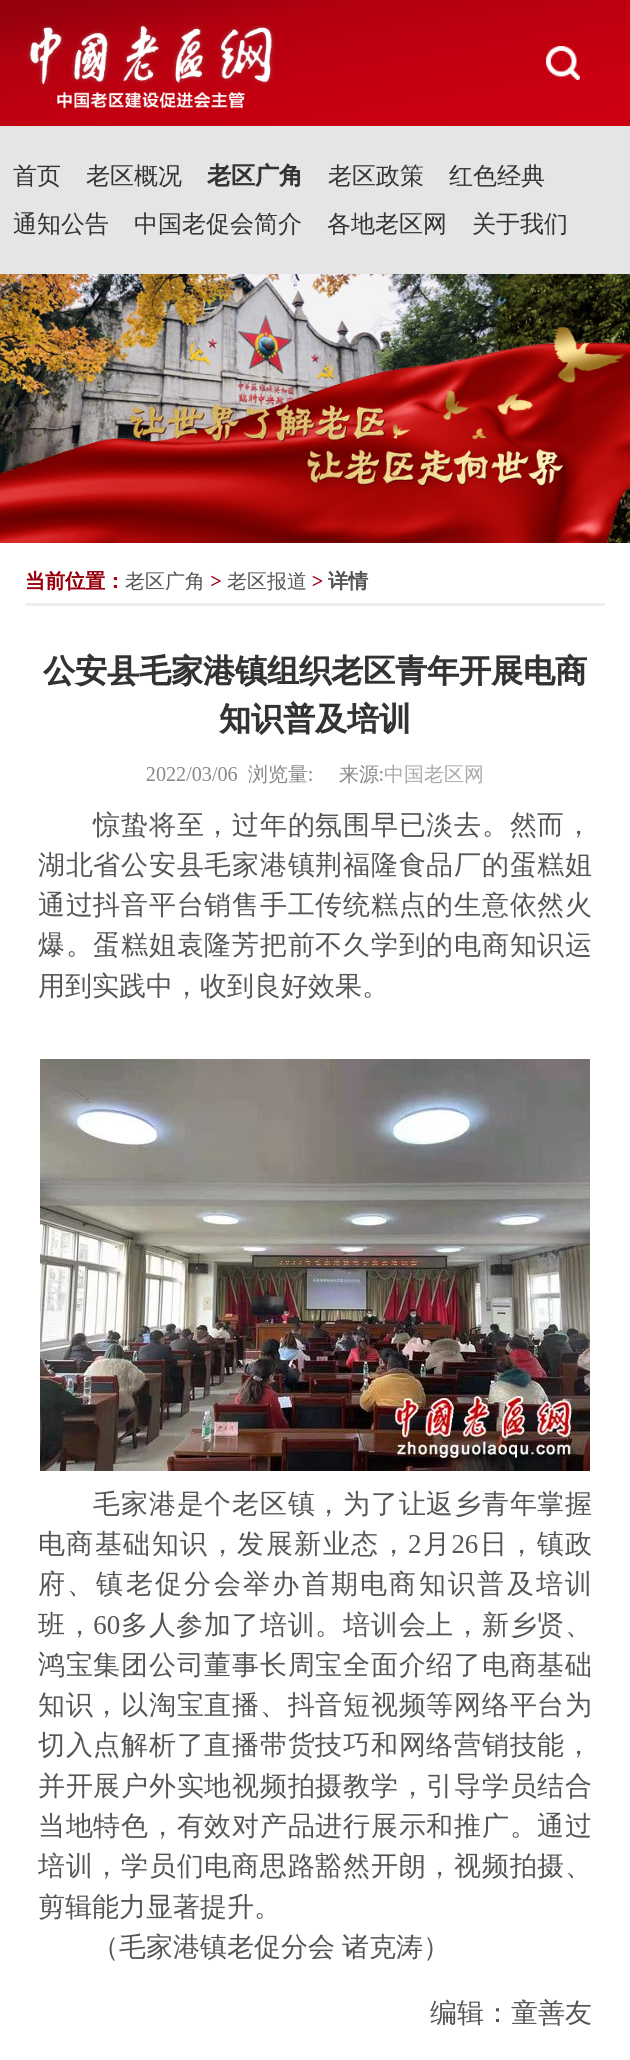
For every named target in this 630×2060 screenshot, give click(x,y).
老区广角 (255, 176)
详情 (348, 581)
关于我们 (520, 224)
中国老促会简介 (218, 224)
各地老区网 (387, 224)
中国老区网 (434, 774)
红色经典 (497, 176)
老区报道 (267, 581)
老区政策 (376, 176)
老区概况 (134, 176)
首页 (37, 176)
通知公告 (61, 224)
